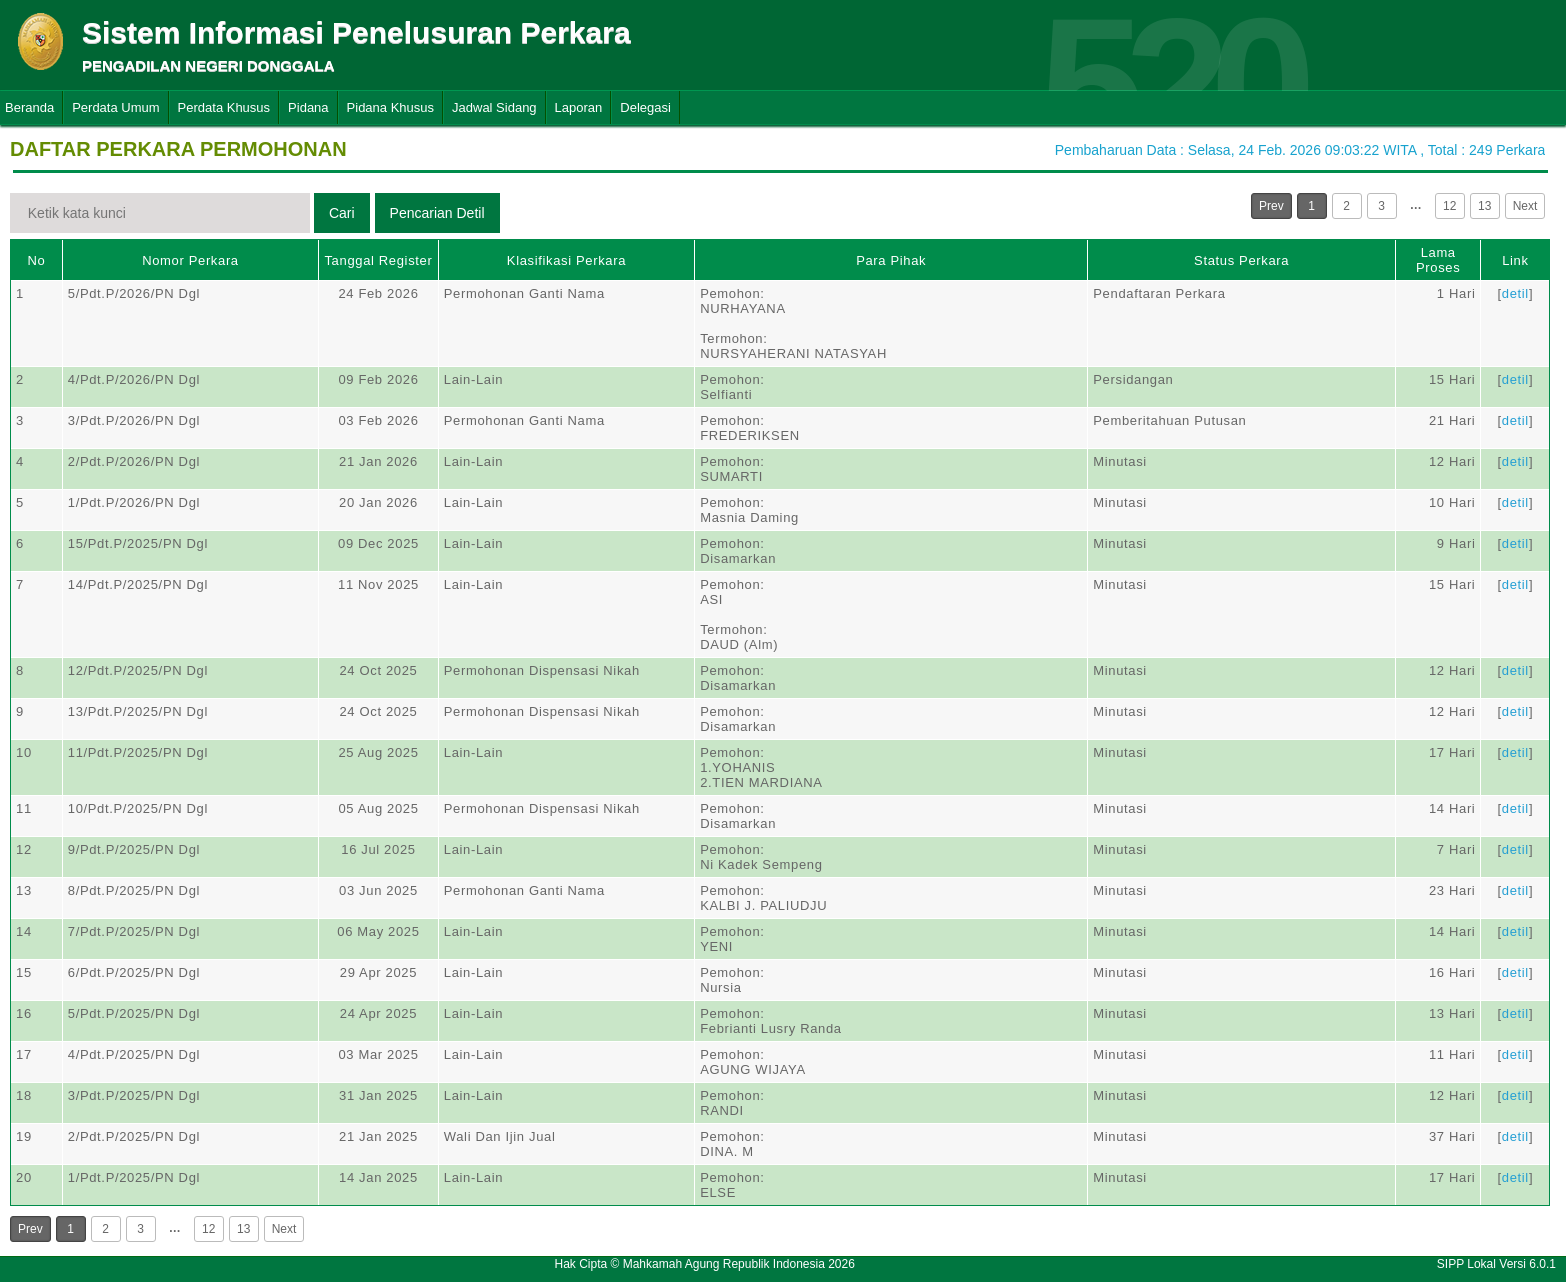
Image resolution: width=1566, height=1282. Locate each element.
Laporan (579, 107)
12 (1449, 206)
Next (1525, 206)
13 (1484, 206)
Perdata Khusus (224, 107)
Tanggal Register (378, 260)
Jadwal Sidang (494, 107)
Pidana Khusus (390, 107)
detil (1515, 293)
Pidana (308, 107)
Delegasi (645, 107)
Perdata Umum (115, 107)
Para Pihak (891, 260)
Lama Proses (1438, 260)
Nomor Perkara (190, 260)
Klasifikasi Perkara (566, 260)
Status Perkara (1241, 260)
